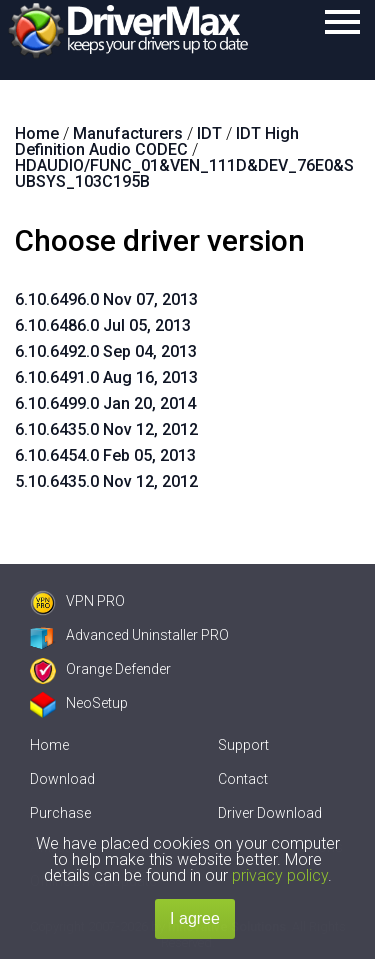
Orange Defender (100, 669)
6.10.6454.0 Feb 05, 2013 (105, 455)
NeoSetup (79, 703)
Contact (243, 779)
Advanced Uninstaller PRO (129, 635)
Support (243, 745)
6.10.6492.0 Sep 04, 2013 (106, 351)
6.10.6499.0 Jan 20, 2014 (105, 403)
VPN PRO (77, 601)
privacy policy (280, 875)
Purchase (60, 813)
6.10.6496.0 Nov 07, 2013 (106, 299)
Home (49, 745)
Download (62, 779)
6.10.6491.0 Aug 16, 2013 (106, 377)
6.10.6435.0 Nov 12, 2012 (106, 429)
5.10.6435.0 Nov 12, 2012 (106, 481)
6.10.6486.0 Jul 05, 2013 (103, 325)
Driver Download (270, 813)
